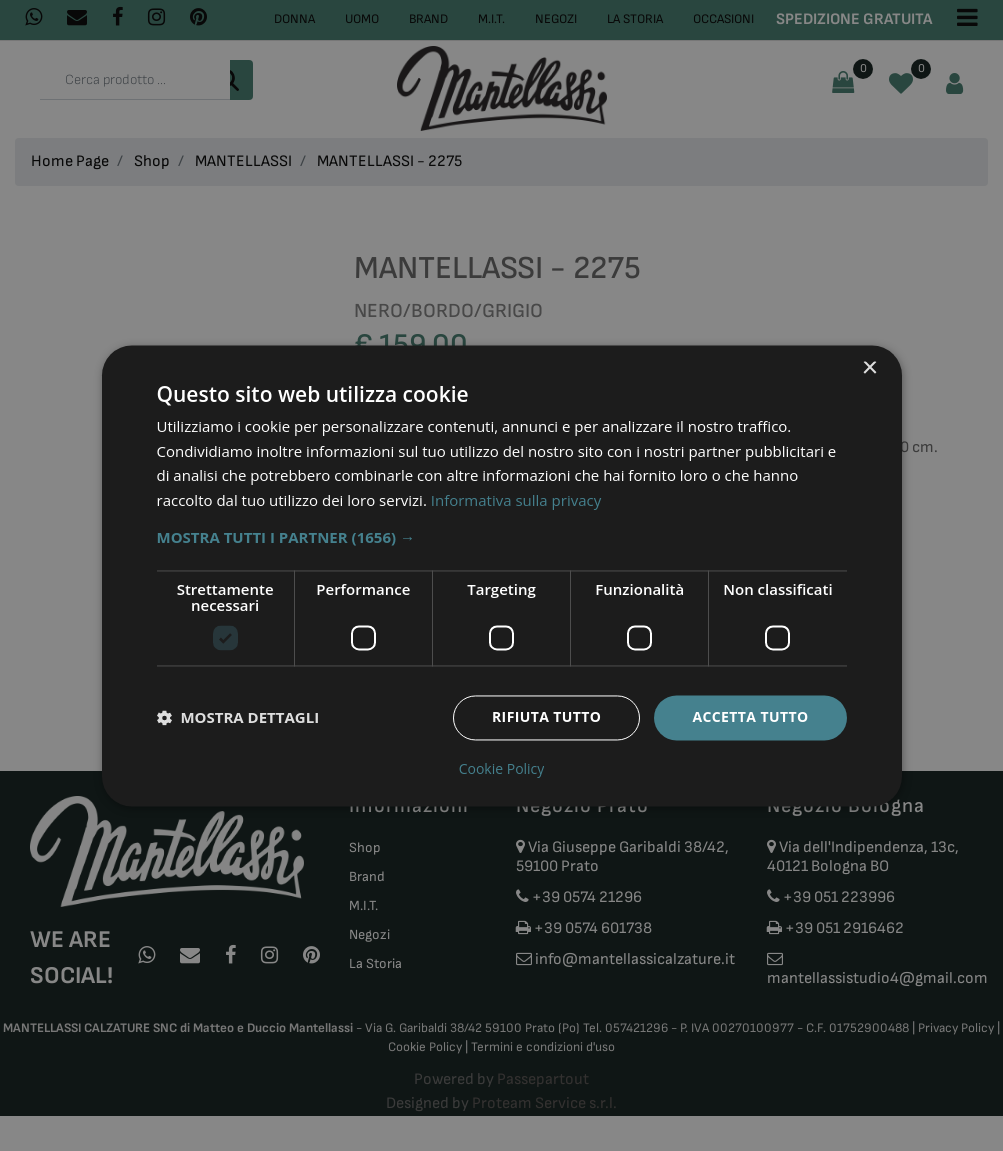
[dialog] (502, 575)
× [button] (869, 368)
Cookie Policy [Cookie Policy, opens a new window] (502, 769)
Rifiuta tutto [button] (546, 716)
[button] (502, 537)
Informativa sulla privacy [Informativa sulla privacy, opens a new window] (516, 501)
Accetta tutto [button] (750, 716)
